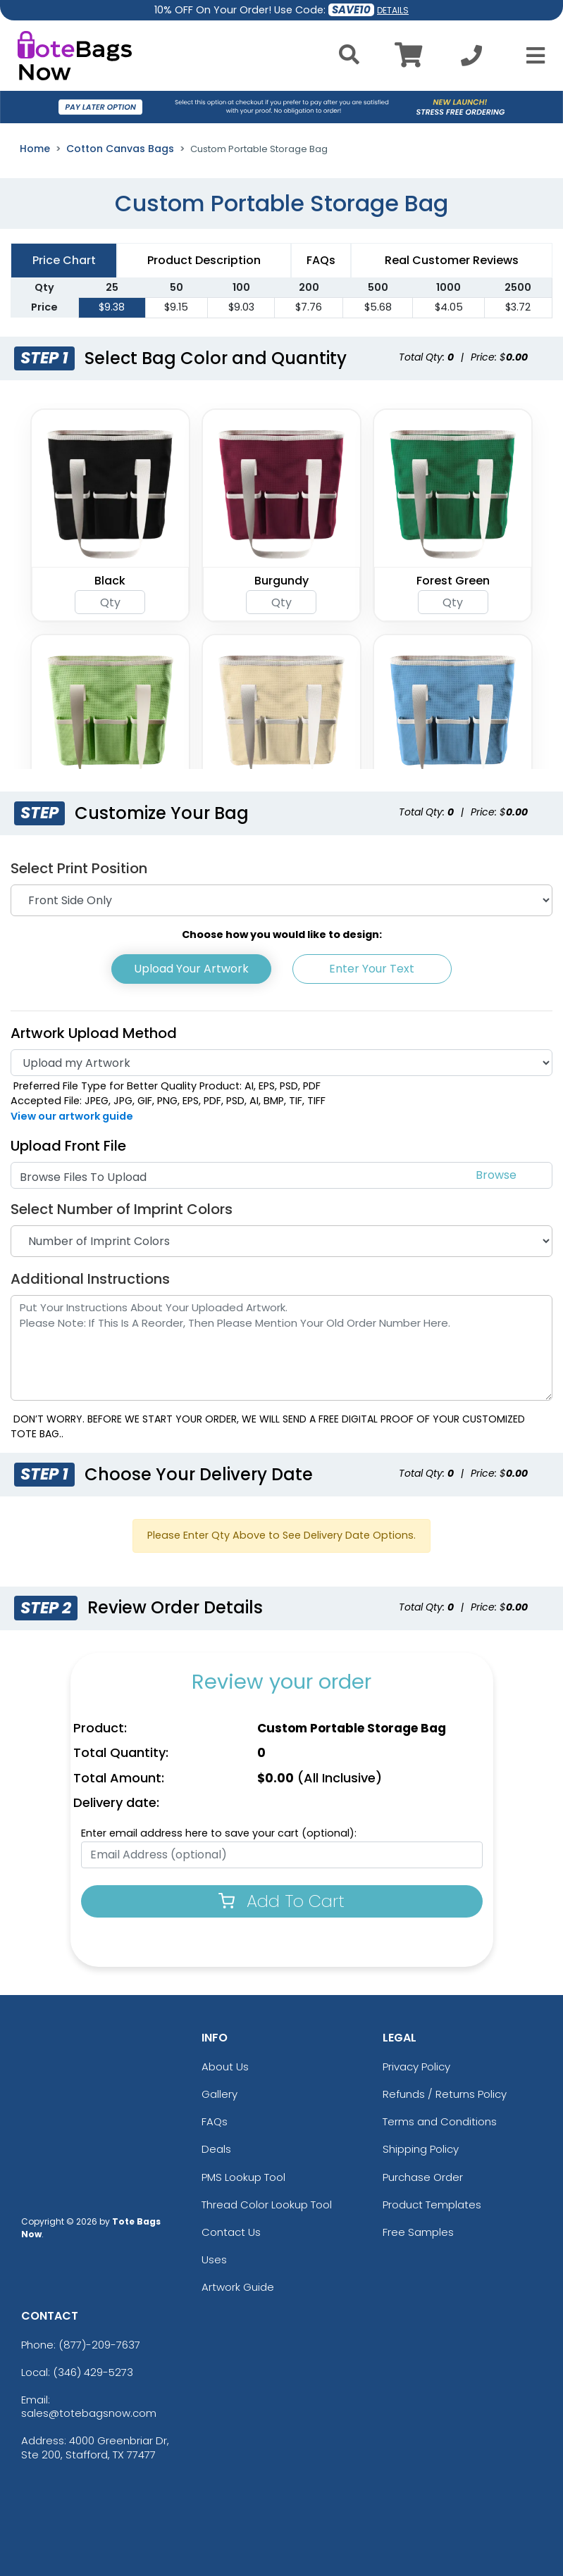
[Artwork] (281, 1062)
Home (35, 149)
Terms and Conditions (440, 2121)
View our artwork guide (72, 1116)
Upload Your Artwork (191, 969)
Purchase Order (423, 2177)
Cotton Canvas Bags (120, 149)
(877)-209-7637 (99, 2344)
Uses (214, 2259)
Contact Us (231, 2232)
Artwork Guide (238, 2287)
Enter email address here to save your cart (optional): (219, 1833)
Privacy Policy (416, 2066)
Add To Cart (281, 1901)
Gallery (219, 2094)
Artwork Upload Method (94, 1033)
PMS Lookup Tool (243, 2177)
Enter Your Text (371, 969)
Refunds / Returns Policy (445, 2094)
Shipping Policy (421, 2149)
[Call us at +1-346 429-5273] (471, 59)
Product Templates (432, 2204)
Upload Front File (68, 1146)
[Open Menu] (531, 55)
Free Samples (418, 2232)
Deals (216, 2149)
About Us (225, 2066)
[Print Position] (281, 900)
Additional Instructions (90, 1279)
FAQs (215, 2121)
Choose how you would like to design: (282, 934)
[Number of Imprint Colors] (281, 1241)
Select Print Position (79, 868)
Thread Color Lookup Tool (267, 2204)
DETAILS (393, 10)
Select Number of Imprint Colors (122, 1209)
